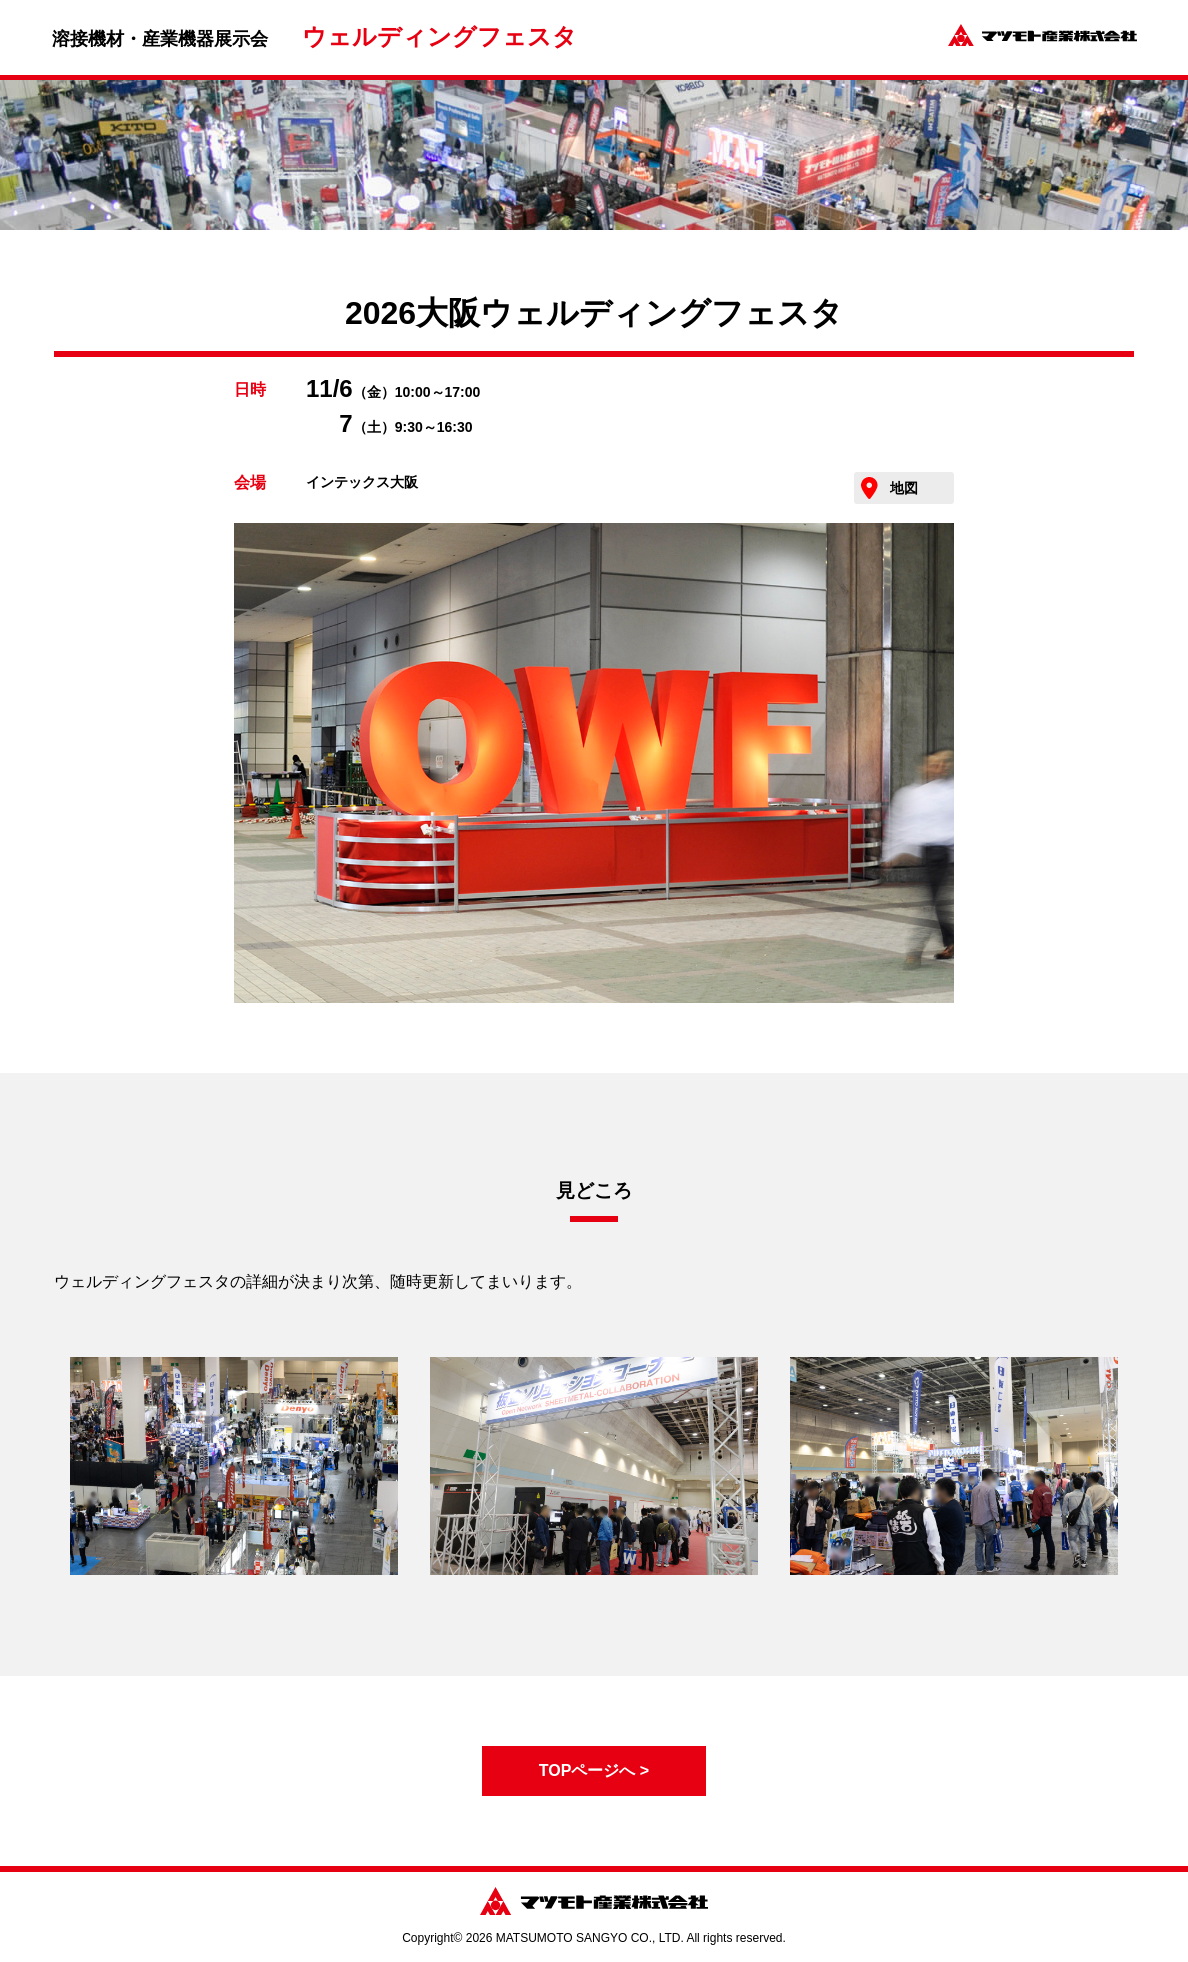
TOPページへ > (594, 1770)
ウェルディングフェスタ (439, 36)
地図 (904, 488)
